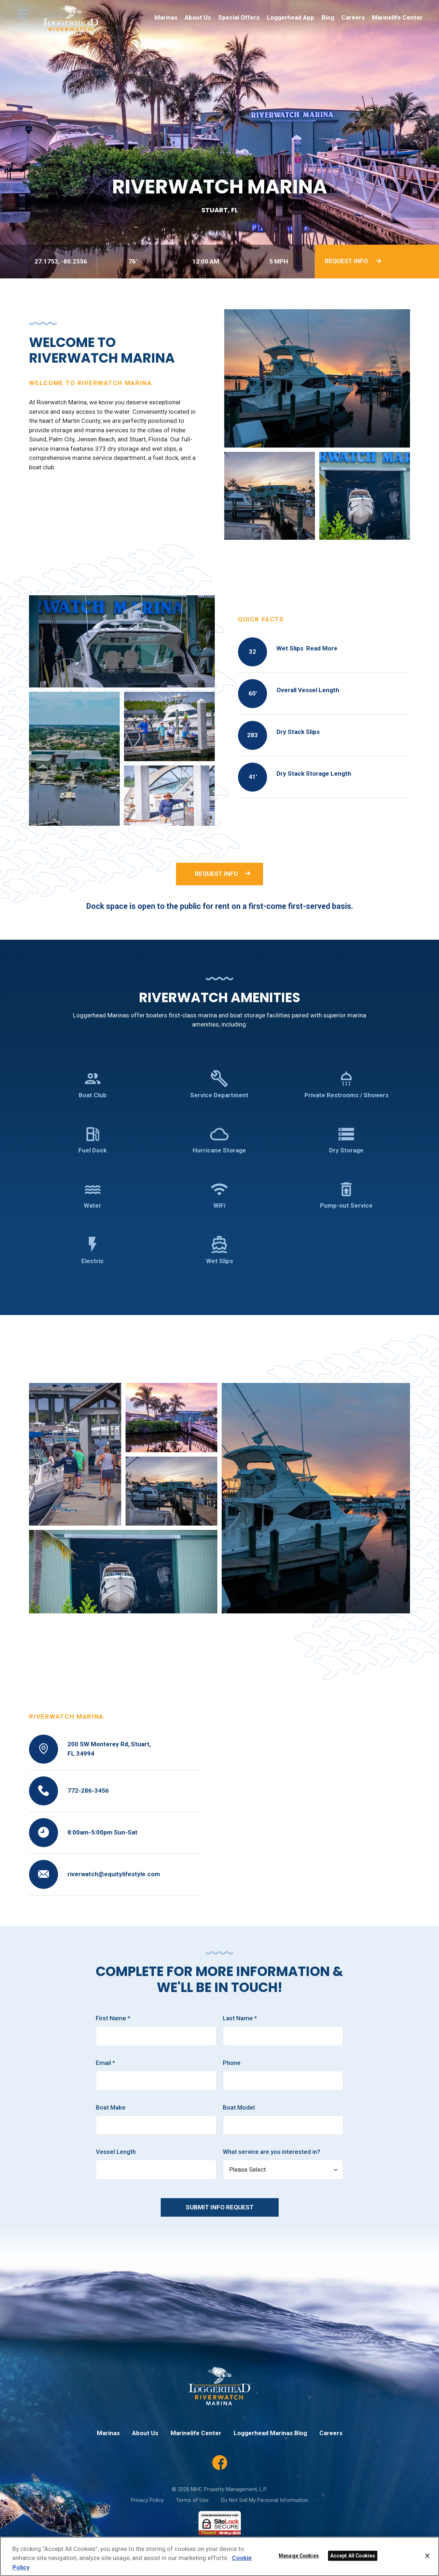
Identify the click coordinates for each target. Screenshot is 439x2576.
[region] (219, 2556)
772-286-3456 (88, 1790)
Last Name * (240, 2018)
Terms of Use (192, 2500)
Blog (327, 17)
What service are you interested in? (271, 2151)
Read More (321, 648)
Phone (232, 2062)
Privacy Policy (147, 2500)
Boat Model (239, 2107)
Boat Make (111, 2107)
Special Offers (238, 17)
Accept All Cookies (353, 2556)
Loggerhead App (290, 17)
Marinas (166, 17)
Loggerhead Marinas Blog (270, 2433)
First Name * (113, 2018)
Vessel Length (116, 2151)
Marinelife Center (397, 17)
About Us (198, 17)
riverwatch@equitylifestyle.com (113, 1874)
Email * (105, 2062)
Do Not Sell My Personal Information (264, 2500)
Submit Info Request (220, 2207)
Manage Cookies (299, 2556)
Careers (353, 17)
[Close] (427, 2556)
